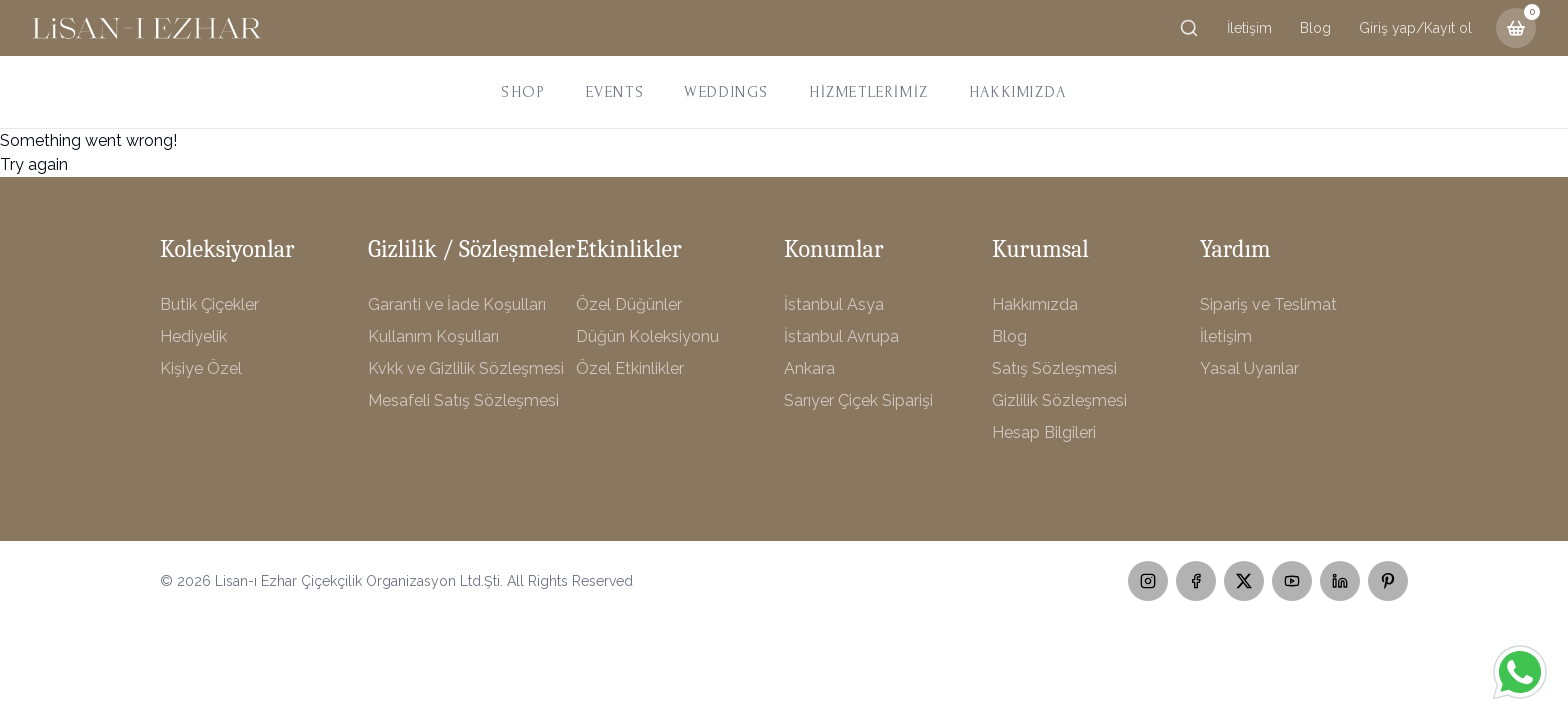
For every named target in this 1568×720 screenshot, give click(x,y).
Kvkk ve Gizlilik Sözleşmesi (466, 368)
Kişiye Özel (201, 368)
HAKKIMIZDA (1018, 92)
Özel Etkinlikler (630, 368)
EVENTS (615, 92)
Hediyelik (193, 336)
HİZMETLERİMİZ (869, 92)
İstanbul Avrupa (841, 336)
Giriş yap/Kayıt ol (1415, 28)
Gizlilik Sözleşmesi (1059, 400)
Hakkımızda (1035, 304)
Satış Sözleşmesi (1054, 368)
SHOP (523, 92)
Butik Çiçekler (209, 304)
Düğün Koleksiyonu (647, 336)
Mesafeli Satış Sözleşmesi (463, 400)
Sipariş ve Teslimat (1268, 304)
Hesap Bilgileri (1044, 432)
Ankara (809, 368)
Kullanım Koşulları (433, 336)
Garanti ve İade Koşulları (457, 304)
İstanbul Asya (834, 304)
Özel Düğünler (629, 304)
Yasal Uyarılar (1249, 368)
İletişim (1249, 28)
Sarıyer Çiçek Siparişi (858, 400)
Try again (34, 164)
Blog (1315, 28)
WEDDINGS (726, 92)
